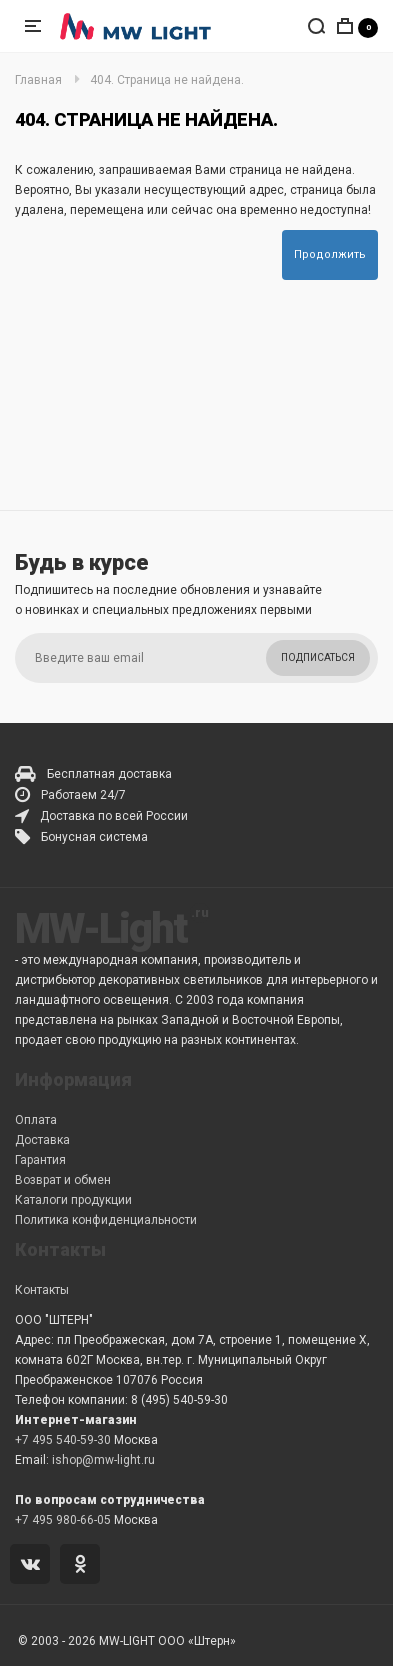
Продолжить (330, 254)
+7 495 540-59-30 (63, 1440)
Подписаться (318, 657)
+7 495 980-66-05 (63, 1520)
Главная (38, 80)
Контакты (42, 1290)
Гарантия (40, 1160)
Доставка (42, 1140)
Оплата (36, 1120)
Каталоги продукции (73, 1200)
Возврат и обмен (63, 1180)
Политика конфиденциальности (106, 1220)
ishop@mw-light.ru (103, 1460)
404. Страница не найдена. (167, 80)
